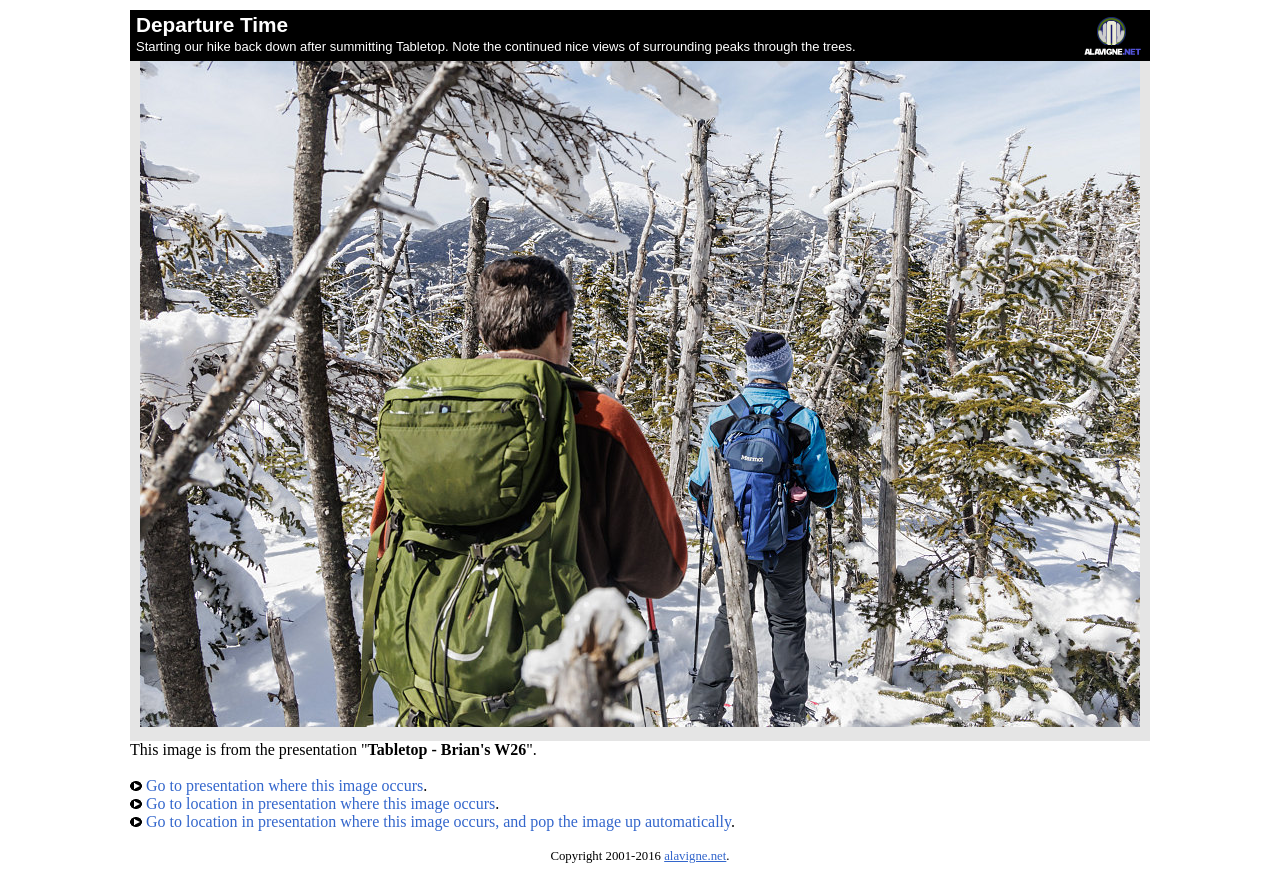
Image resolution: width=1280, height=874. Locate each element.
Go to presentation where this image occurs (276, 785)
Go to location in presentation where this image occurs (312, 803)
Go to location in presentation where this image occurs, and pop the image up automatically (430, 821)
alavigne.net (695, 856)
